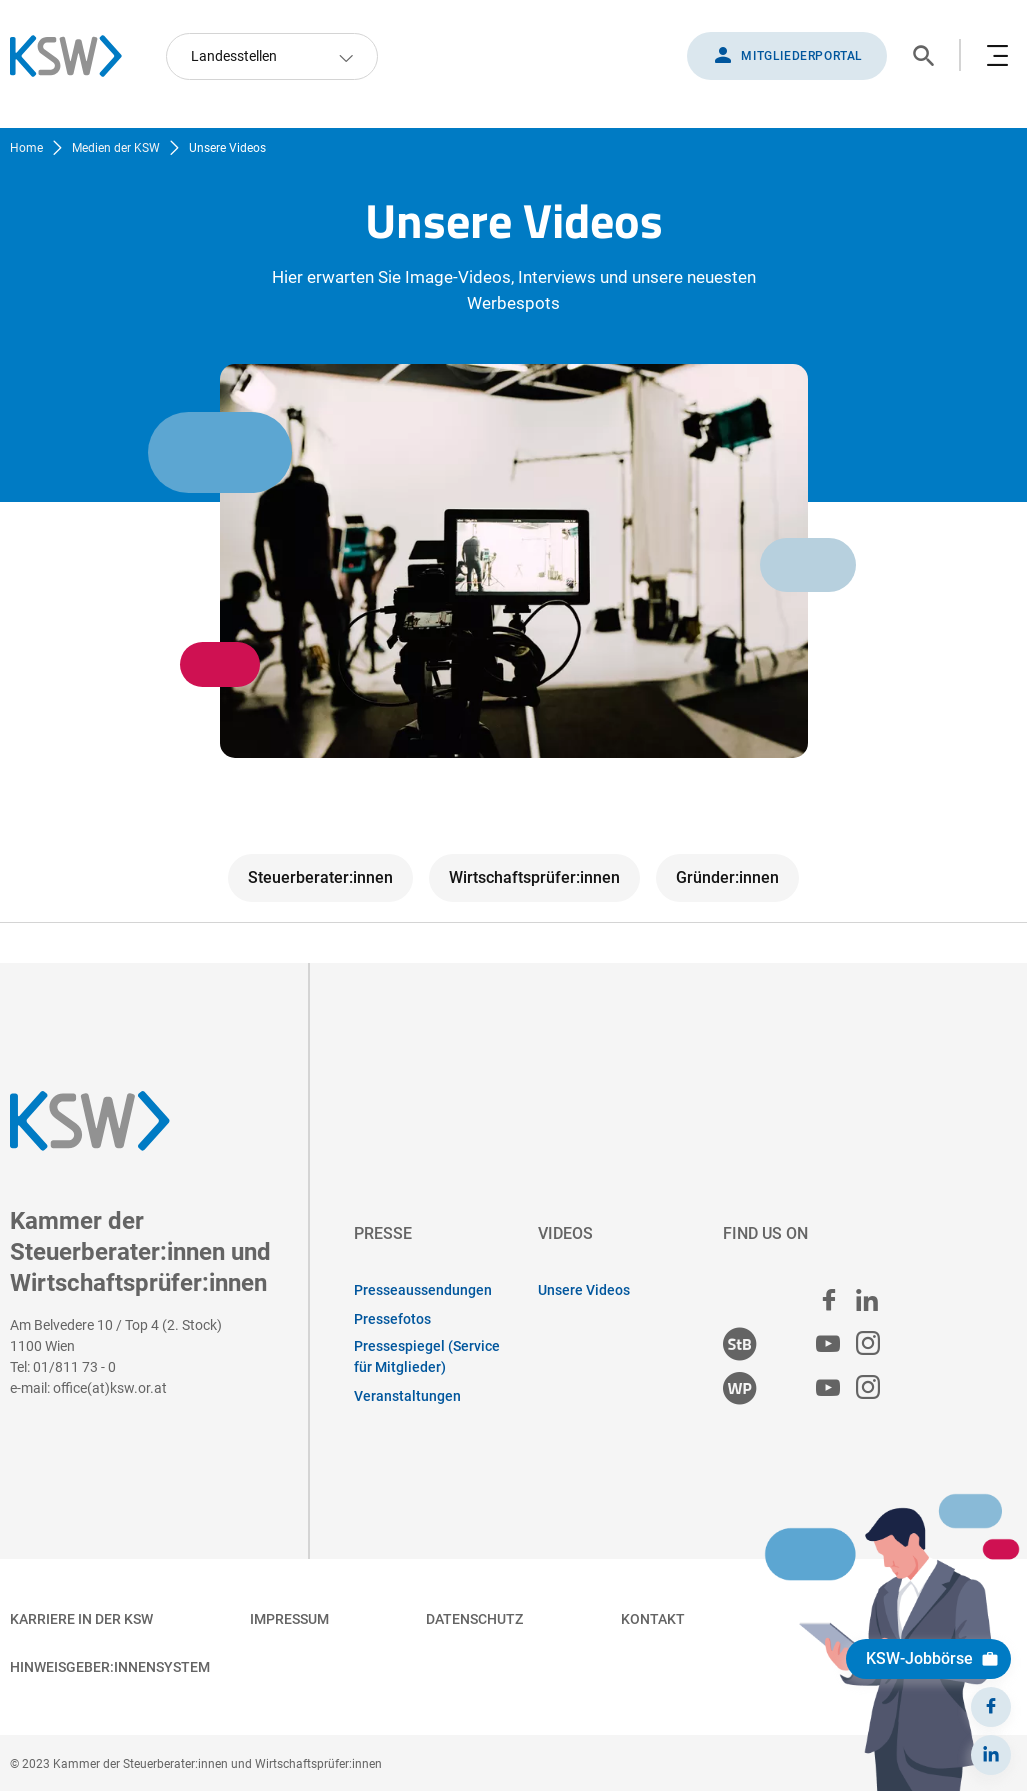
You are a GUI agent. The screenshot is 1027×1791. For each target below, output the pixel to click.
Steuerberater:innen (320, 877)
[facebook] (829, 1300)
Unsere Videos (584, 1290)
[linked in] (867, 1300)
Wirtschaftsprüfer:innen (534, 877)
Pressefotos (392, 1319)
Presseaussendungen (423, 1290)
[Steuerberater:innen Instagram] (868, 1344)
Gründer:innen (727, 877)
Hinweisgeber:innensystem (110, 1667)
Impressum (289, 1619)
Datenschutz (474, 1619)
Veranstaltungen (407, 1396)
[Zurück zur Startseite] (76, 56)
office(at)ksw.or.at (110, 1388)
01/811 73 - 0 (74, 1367)
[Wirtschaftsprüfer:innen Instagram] (868, 1388)
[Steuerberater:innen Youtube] (828, 1344)
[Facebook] (991, 1707)
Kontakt (653, 1619)
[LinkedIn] (991, 1755)
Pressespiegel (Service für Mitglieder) (427, 1356)
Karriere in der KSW (81, 1619)
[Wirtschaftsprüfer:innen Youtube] (828, 1388)
